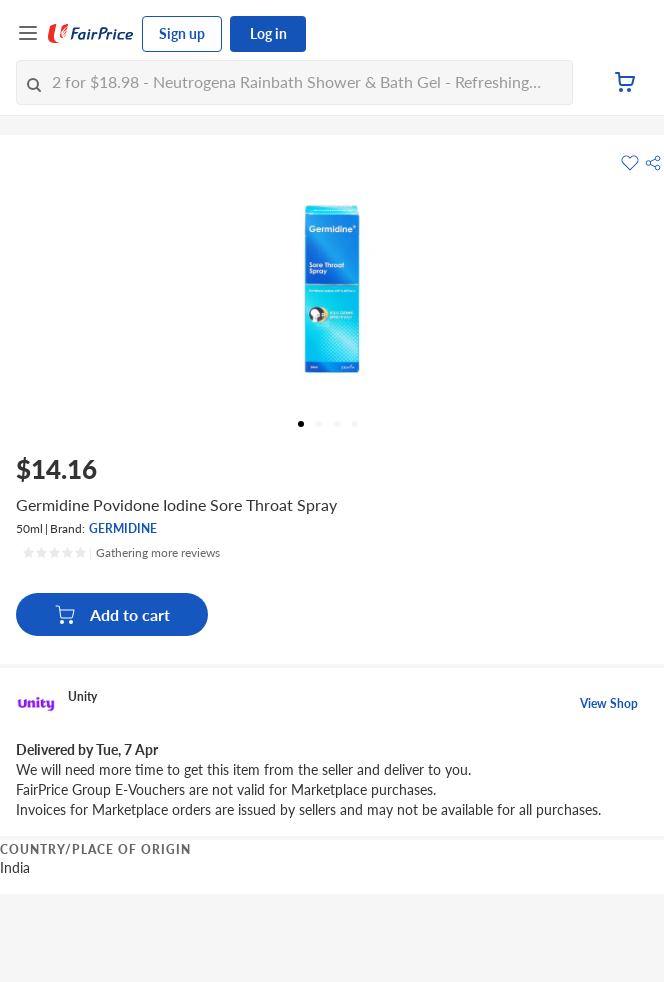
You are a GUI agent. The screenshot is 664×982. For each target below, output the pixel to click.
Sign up (182, 33)
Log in (268, 33)
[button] (653, 163)
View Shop (609, 703)
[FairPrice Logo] (91, 34)
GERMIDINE (123, 528)
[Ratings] (121, 553)
